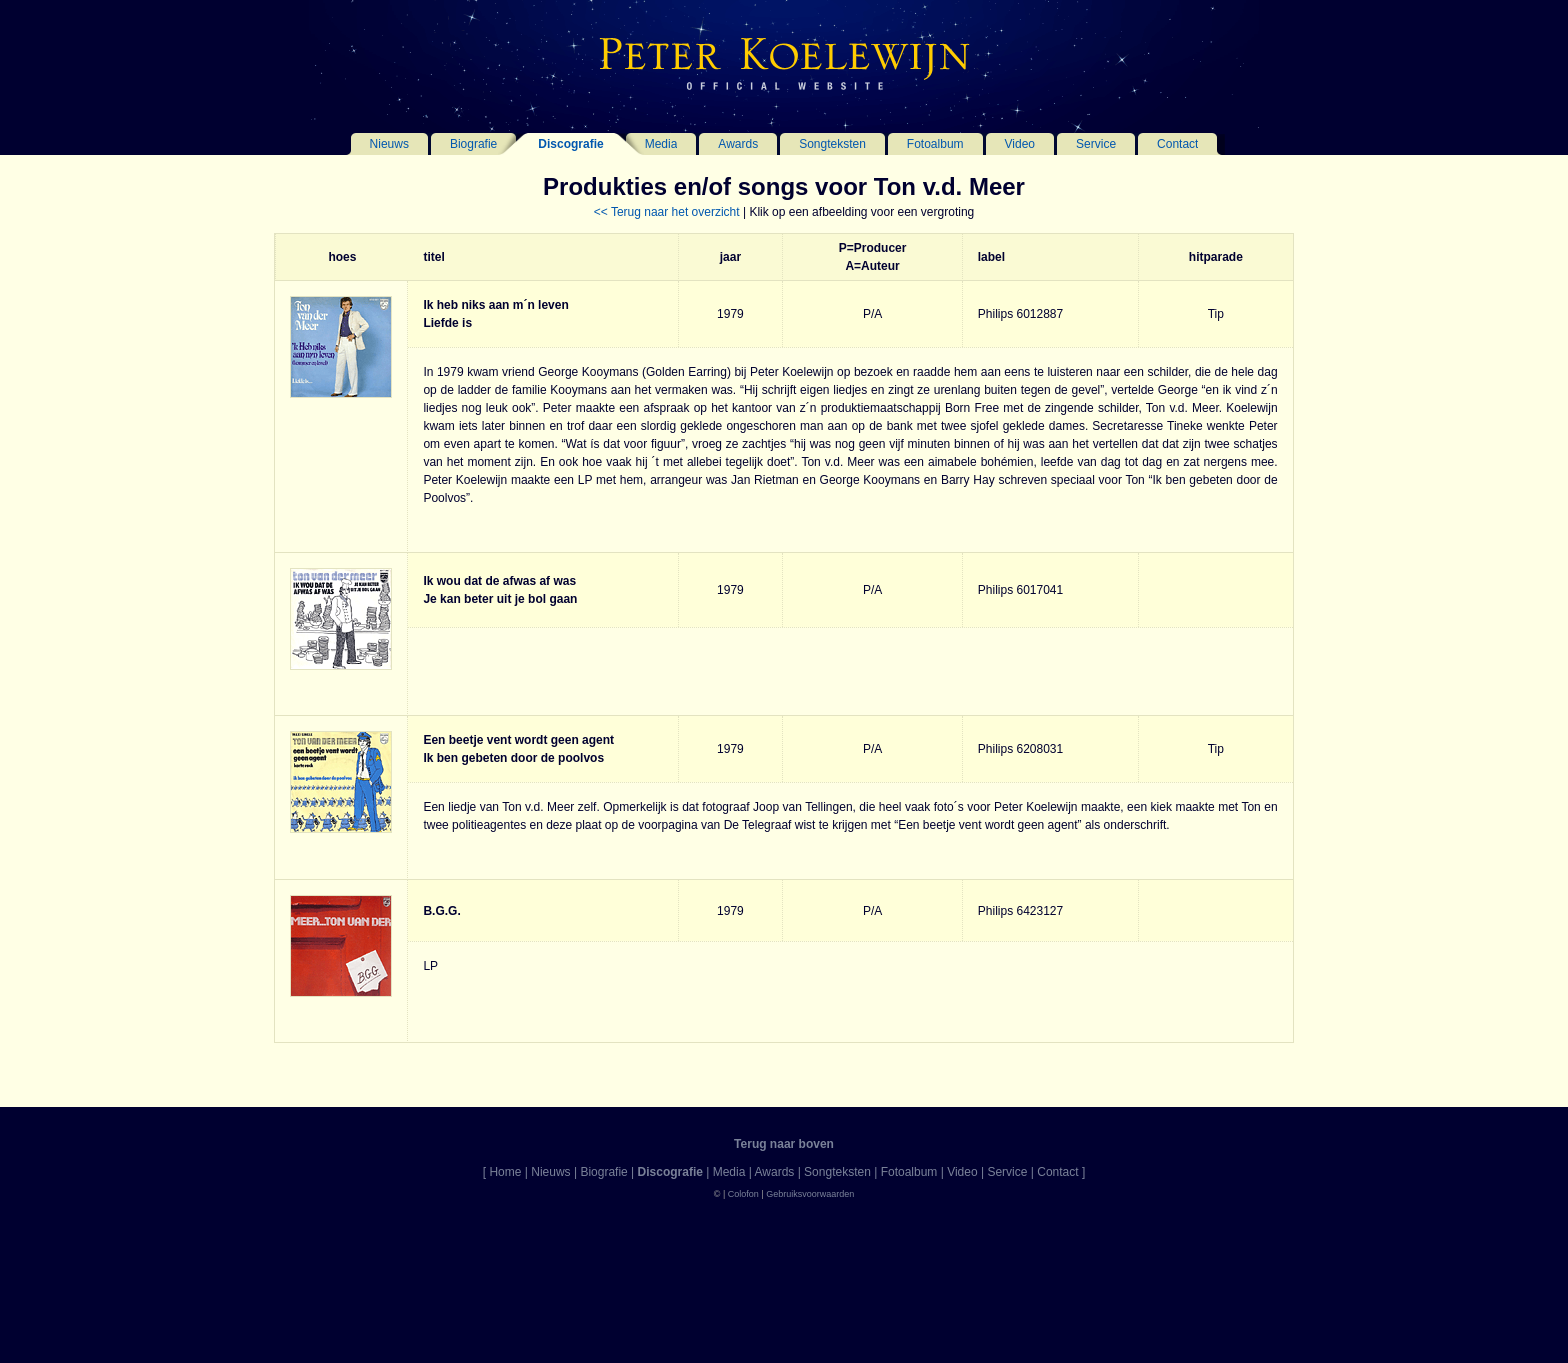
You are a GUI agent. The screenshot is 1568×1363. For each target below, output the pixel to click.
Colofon (743, 1194)
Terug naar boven (784, 1144)
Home (505, 1172)
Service (1096, 144)
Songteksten (832, 144)
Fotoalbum (935, 144)
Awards (738, 144)
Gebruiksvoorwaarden (810, 1194)
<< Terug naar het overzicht (667, 212)
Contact (1177, 144)
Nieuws (389, 144)
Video (1020, 144)
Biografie (473, 144)
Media (661, 144)
